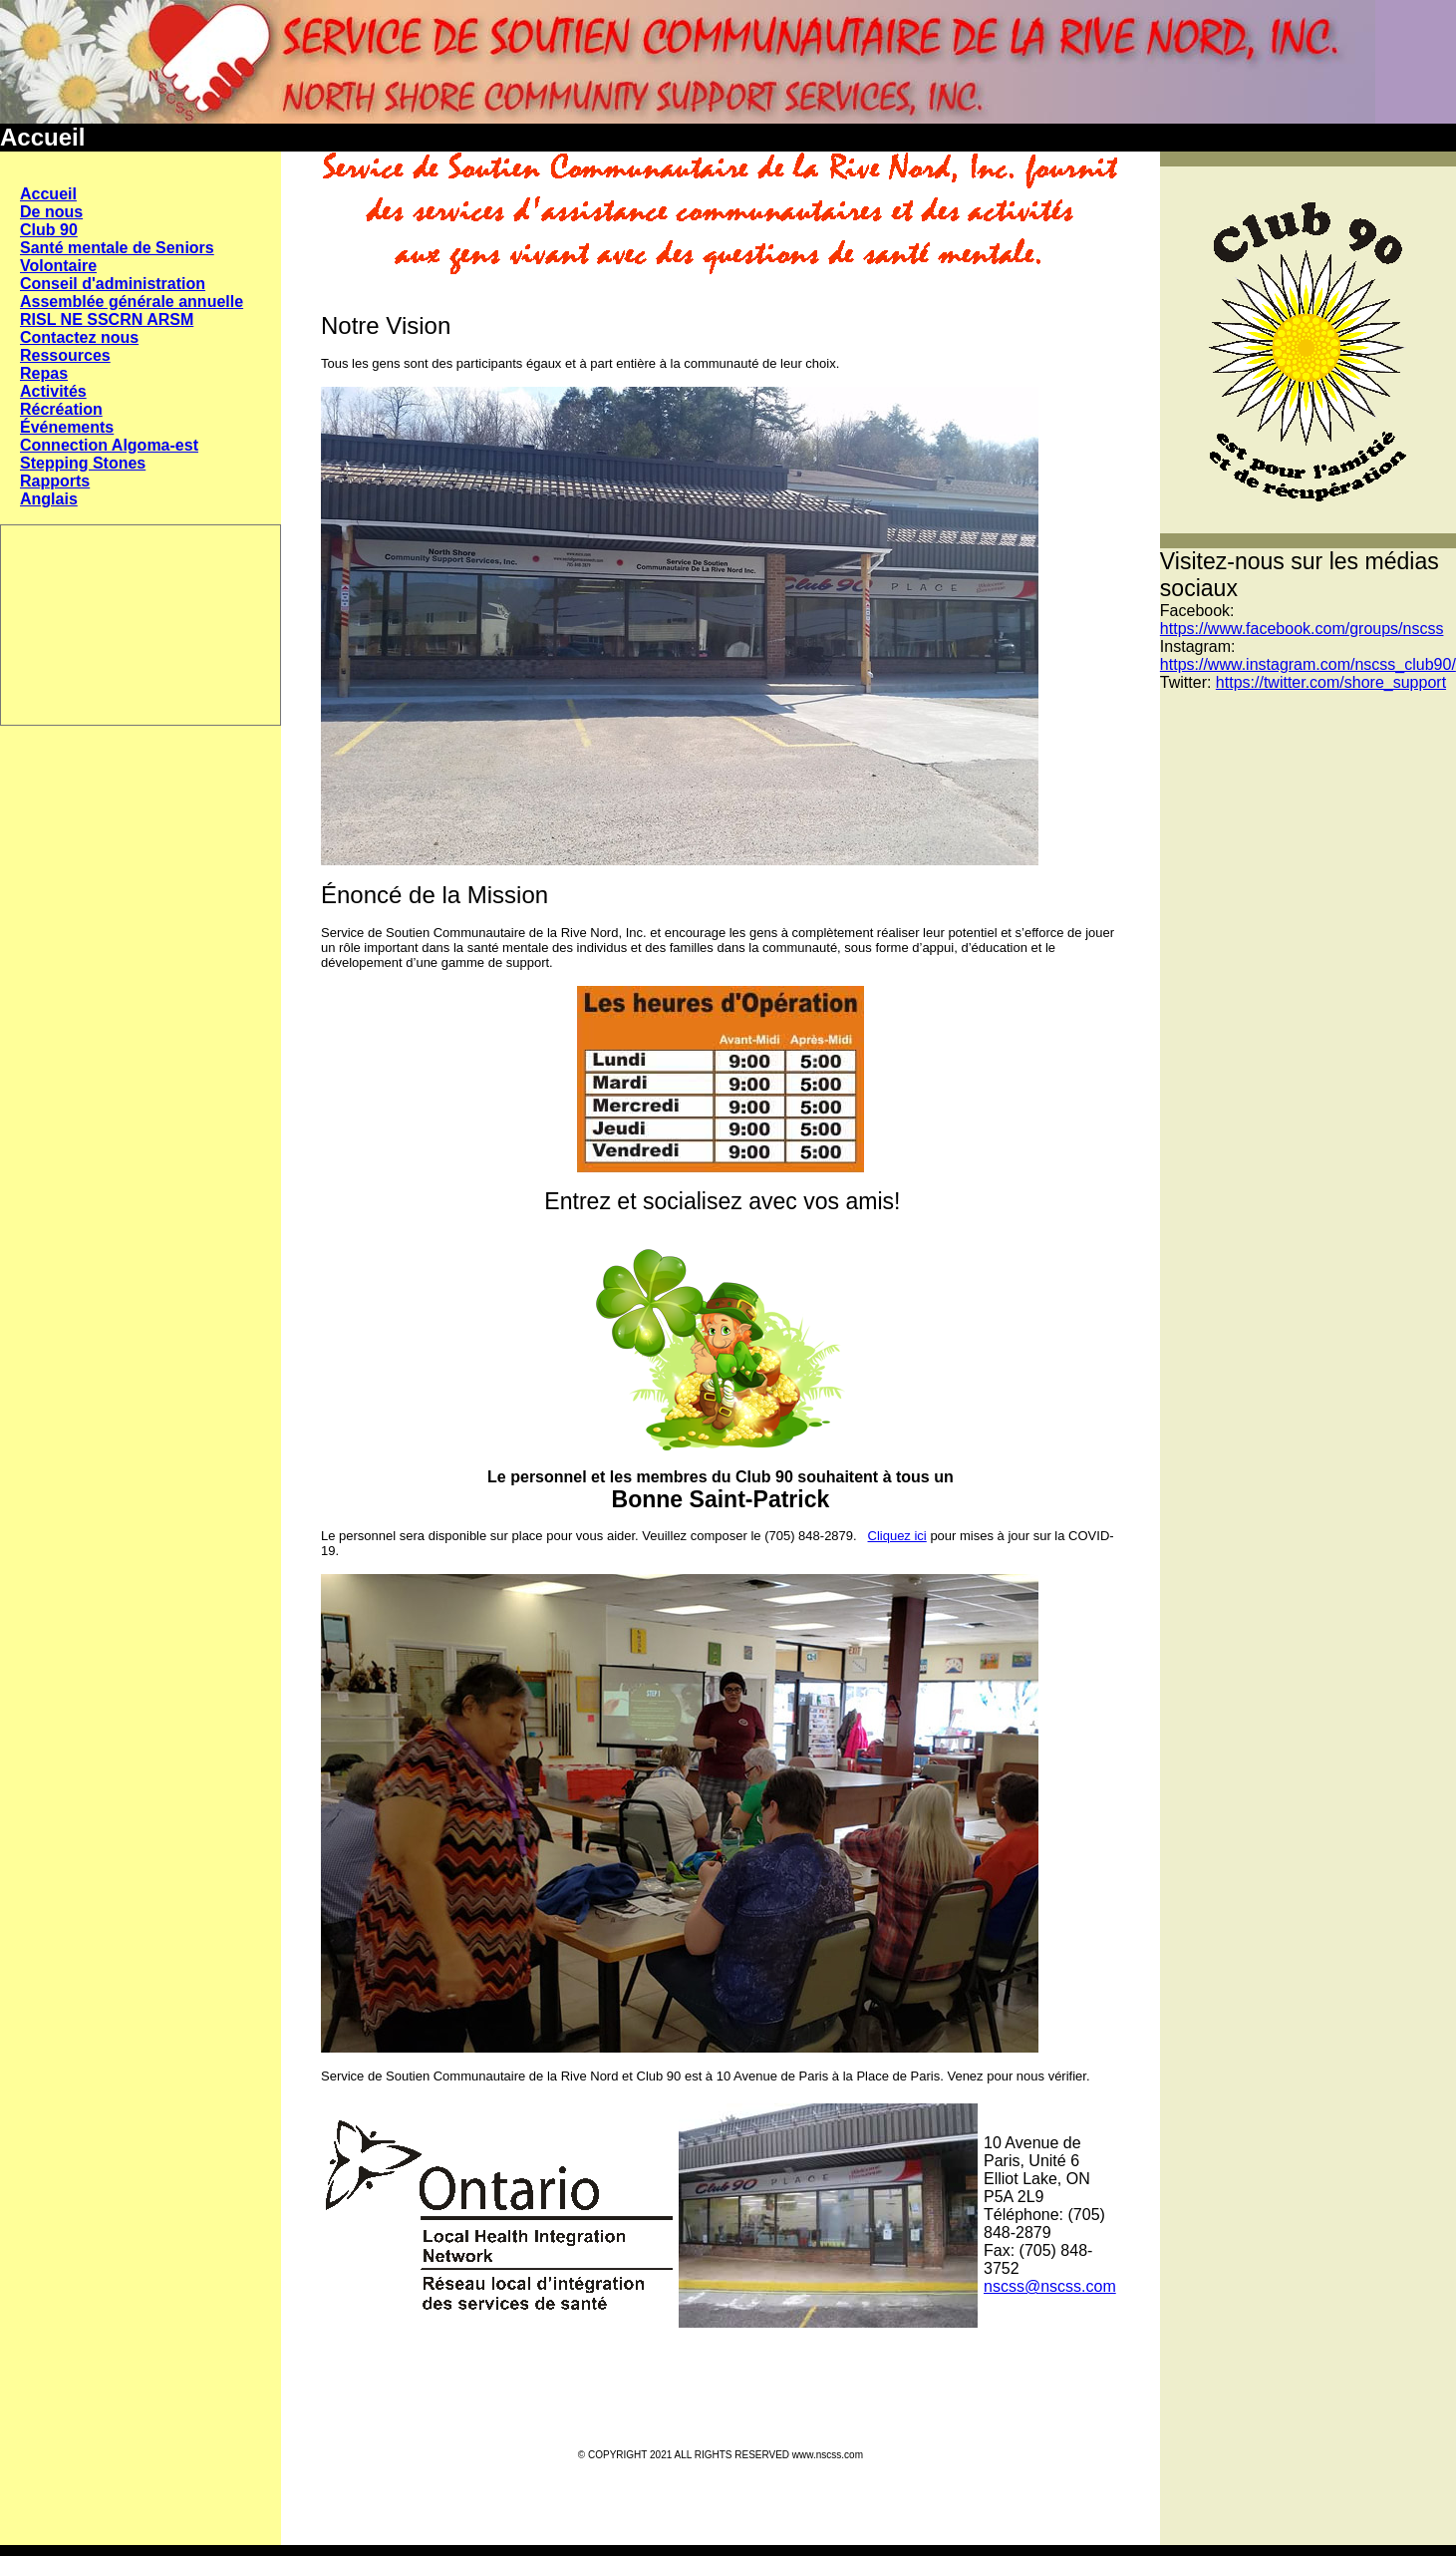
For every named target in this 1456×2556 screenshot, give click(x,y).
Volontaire (58, 265)
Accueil (48, 193)
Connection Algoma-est (109, 445)
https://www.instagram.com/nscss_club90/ (1308, 664)
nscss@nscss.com (1050, 2286)
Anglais (49, 498)
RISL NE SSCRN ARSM (106, 319)
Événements (67, 427)
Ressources (65, 355)
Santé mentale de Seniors (117, 247)
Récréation (61, 409)
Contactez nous (79, 337)
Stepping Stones (83, 463)
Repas (44, 373)
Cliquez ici (897, 1535)
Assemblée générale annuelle (131, 301)
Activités (53, 391)
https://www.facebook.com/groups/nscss (1302, 628)
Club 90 (49, 229)
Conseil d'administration (112, 283)
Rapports (55, 481)
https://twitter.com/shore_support (1331, 682)
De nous (51, 211)
